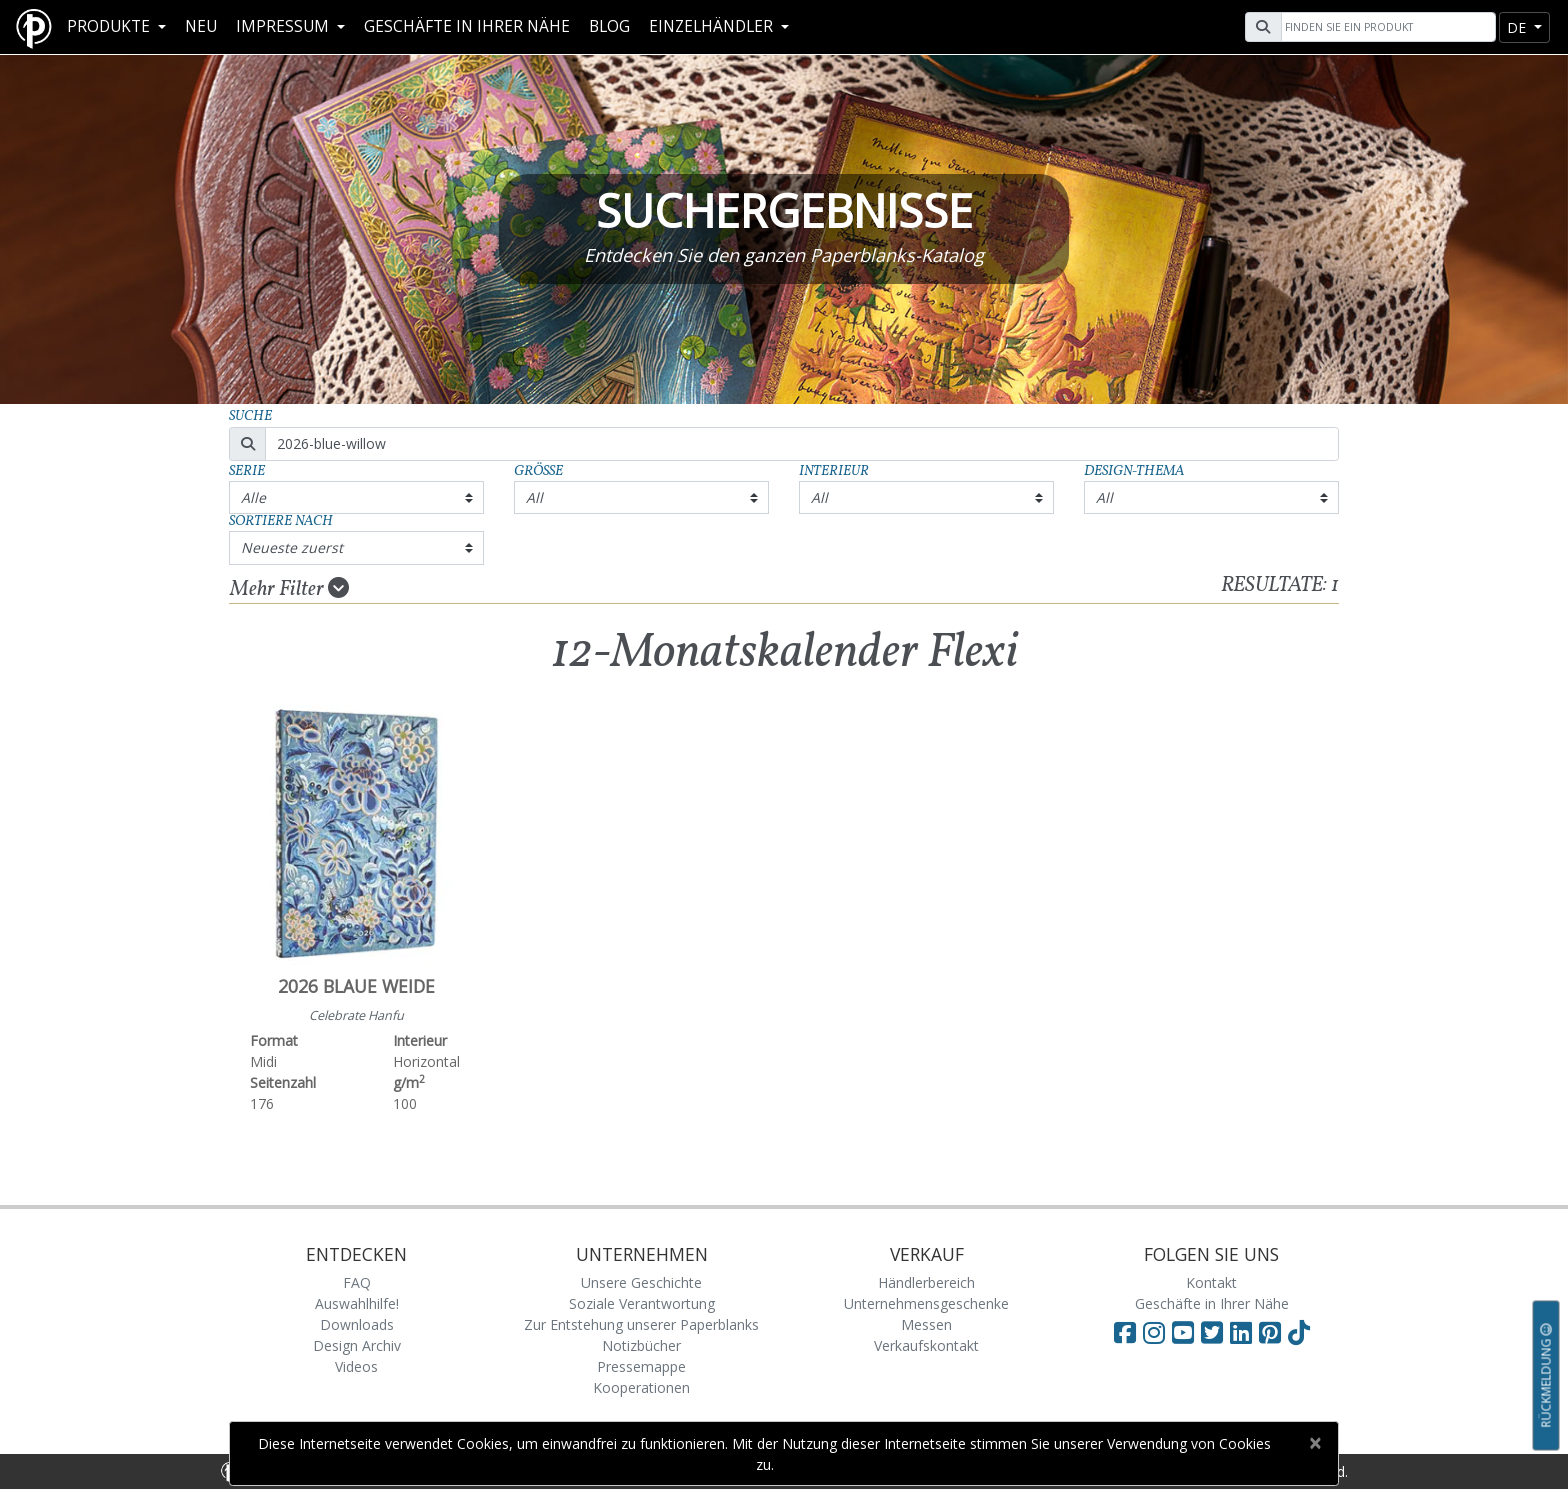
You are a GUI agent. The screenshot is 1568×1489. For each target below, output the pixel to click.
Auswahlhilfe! (357, 1303)
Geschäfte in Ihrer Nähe (467, 26)
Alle (253, 497)
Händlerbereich (926, 1282)
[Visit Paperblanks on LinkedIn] (1244, 1332)
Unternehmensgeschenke (926, 1303)
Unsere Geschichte (641, 1282)
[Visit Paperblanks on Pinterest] (1273, 1332)
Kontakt (1211, 1282)
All (534, 497)
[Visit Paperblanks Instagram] (1154, 1332)
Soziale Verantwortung (642, 1303)
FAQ (357, 1282)
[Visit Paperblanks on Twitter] (1215, 1332)
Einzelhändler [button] (713, 26)
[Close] (1314, 1443)
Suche (250, 416)
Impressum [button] (284, 26)
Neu (201, 26)
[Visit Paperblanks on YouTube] (1186, 1332)
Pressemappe (641, 1366)
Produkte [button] (110, 26)
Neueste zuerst (292, 547)
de (1518, 27)
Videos (356, 1366)
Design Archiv (357, 1345)
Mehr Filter (289, 589)
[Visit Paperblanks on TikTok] (1299, 1332)
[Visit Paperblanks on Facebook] (1125, 1332)
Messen (926, 1324)
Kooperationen (641, 1387)
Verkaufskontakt (926, 1345)
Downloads (357, 1324)
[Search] (1386, 27)
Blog (609, 26)
